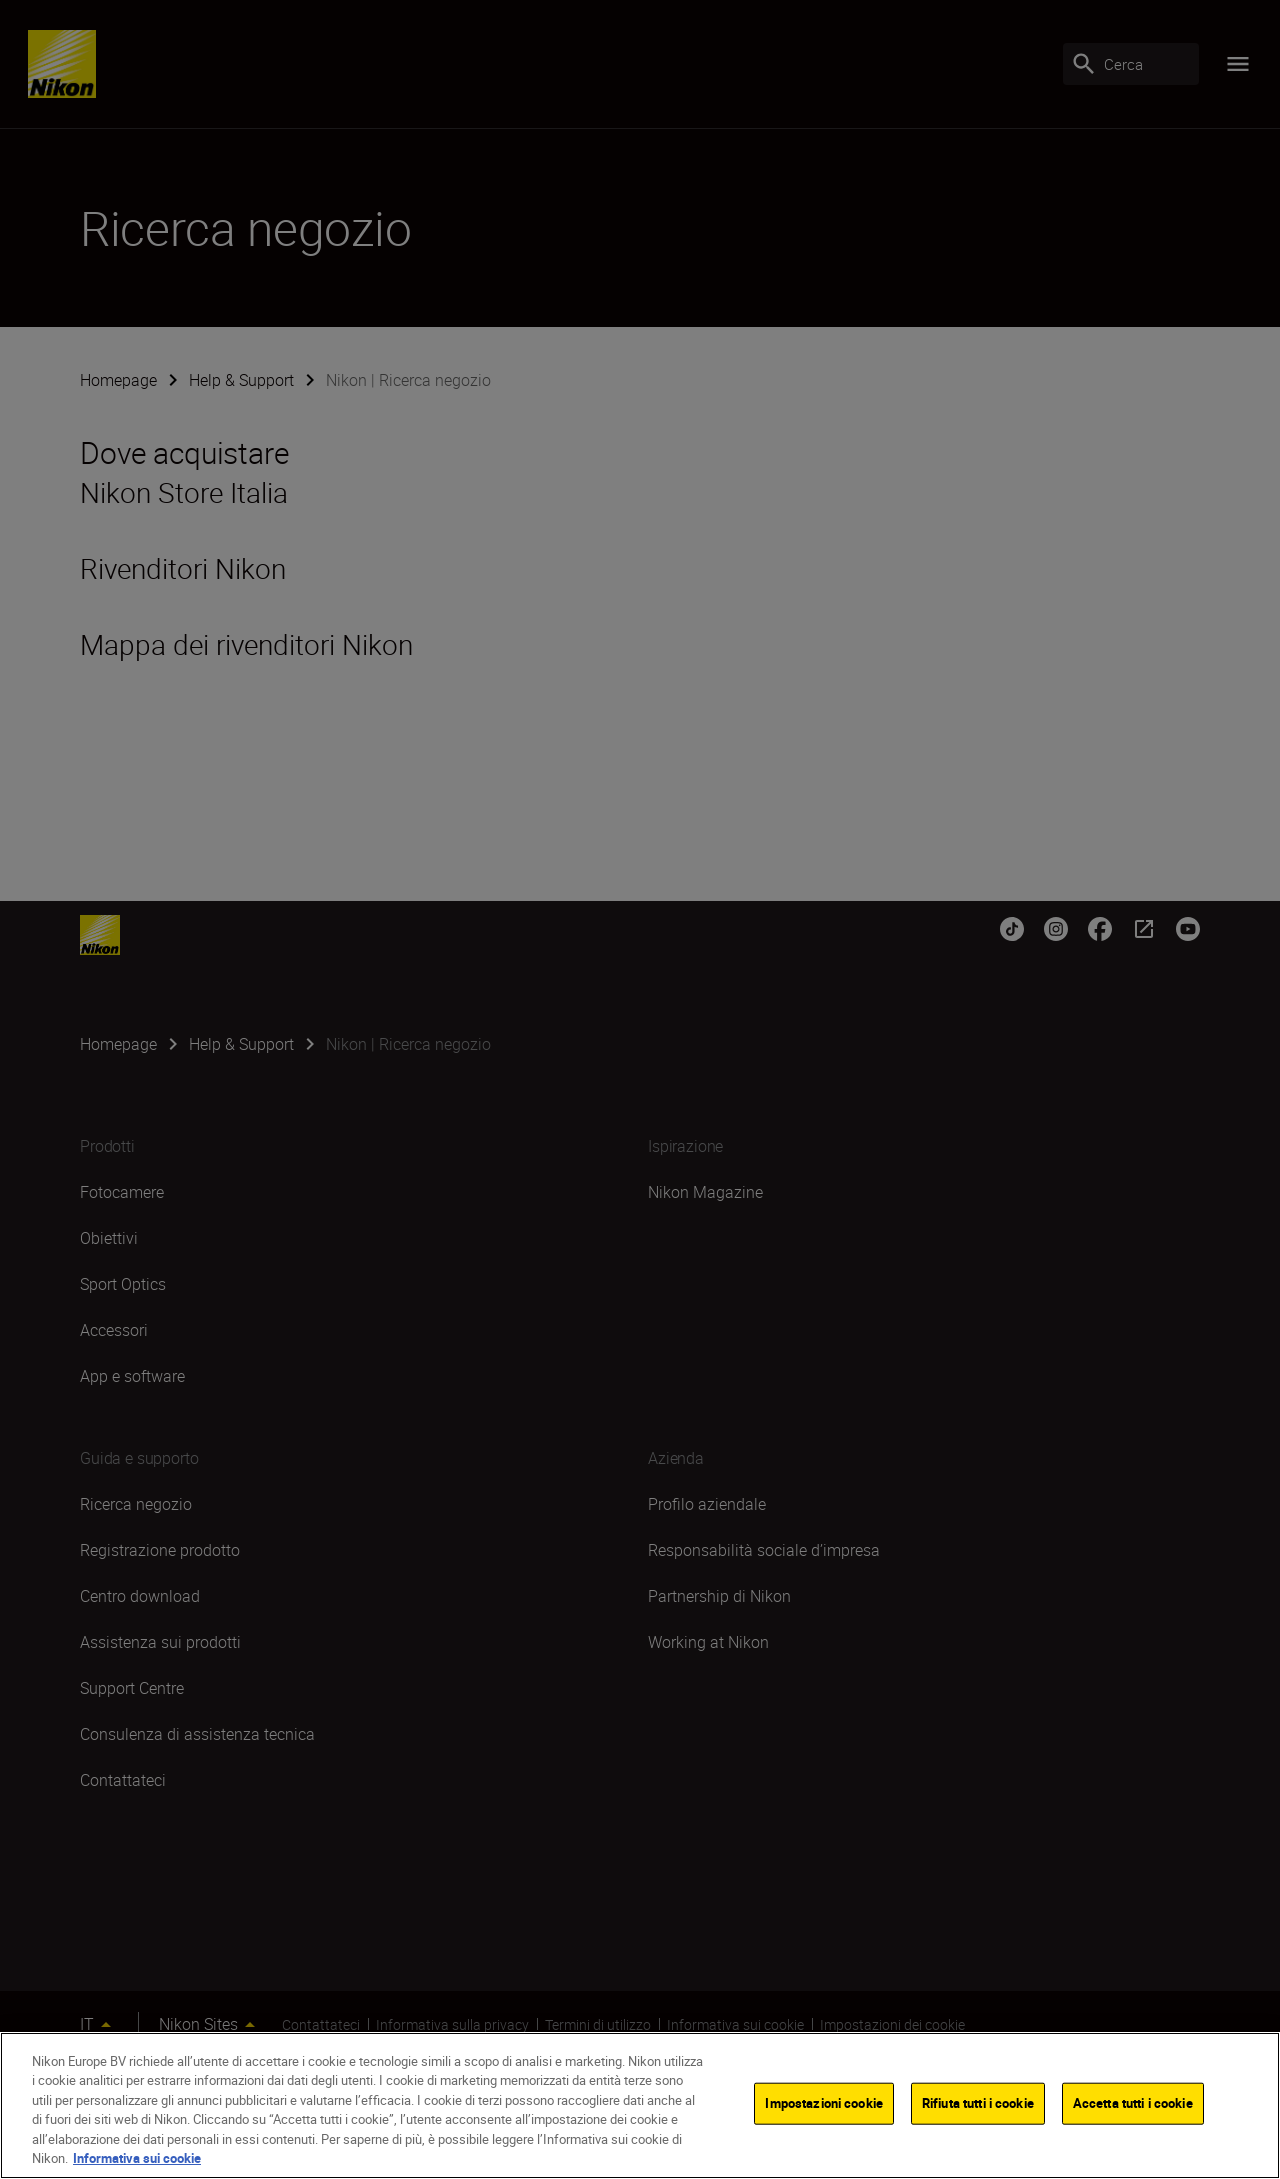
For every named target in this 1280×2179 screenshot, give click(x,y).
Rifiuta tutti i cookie (978, 2108)
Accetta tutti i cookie (1133, 2108)
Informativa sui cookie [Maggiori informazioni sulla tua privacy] (137, 2163)
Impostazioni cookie (823, 2108)
